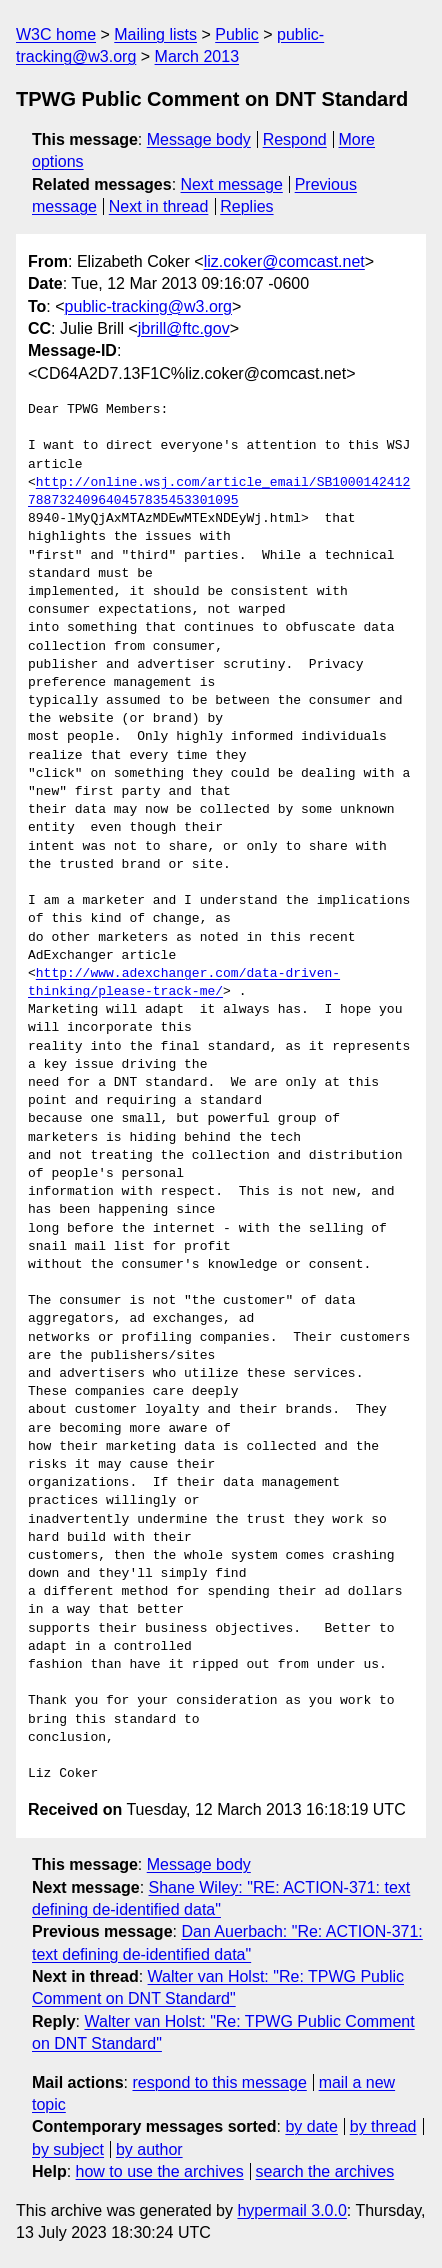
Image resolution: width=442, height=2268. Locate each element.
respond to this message (219, 2082)
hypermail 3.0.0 (291, 2210)
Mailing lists (155, 34)
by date (311, 2126)
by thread (383, 2126)
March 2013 (197, 56)
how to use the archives (160, 2171)
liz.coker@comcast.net (284, 261)
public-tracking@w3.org (148, 306)
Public (237, 34)
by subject (68, 2149)
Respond (295, 139)
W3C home (56, 34)
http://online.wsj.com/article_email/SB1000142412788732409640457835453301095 (219, 492)
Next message (232, 184)
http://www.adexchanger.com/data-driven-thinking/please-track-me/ (184, 983)
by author (149, 2149)
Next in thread (159, 206)
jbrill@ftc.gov (184, 328)
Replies (246, 206)
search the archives (325, 2171)
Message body (199, 139)
